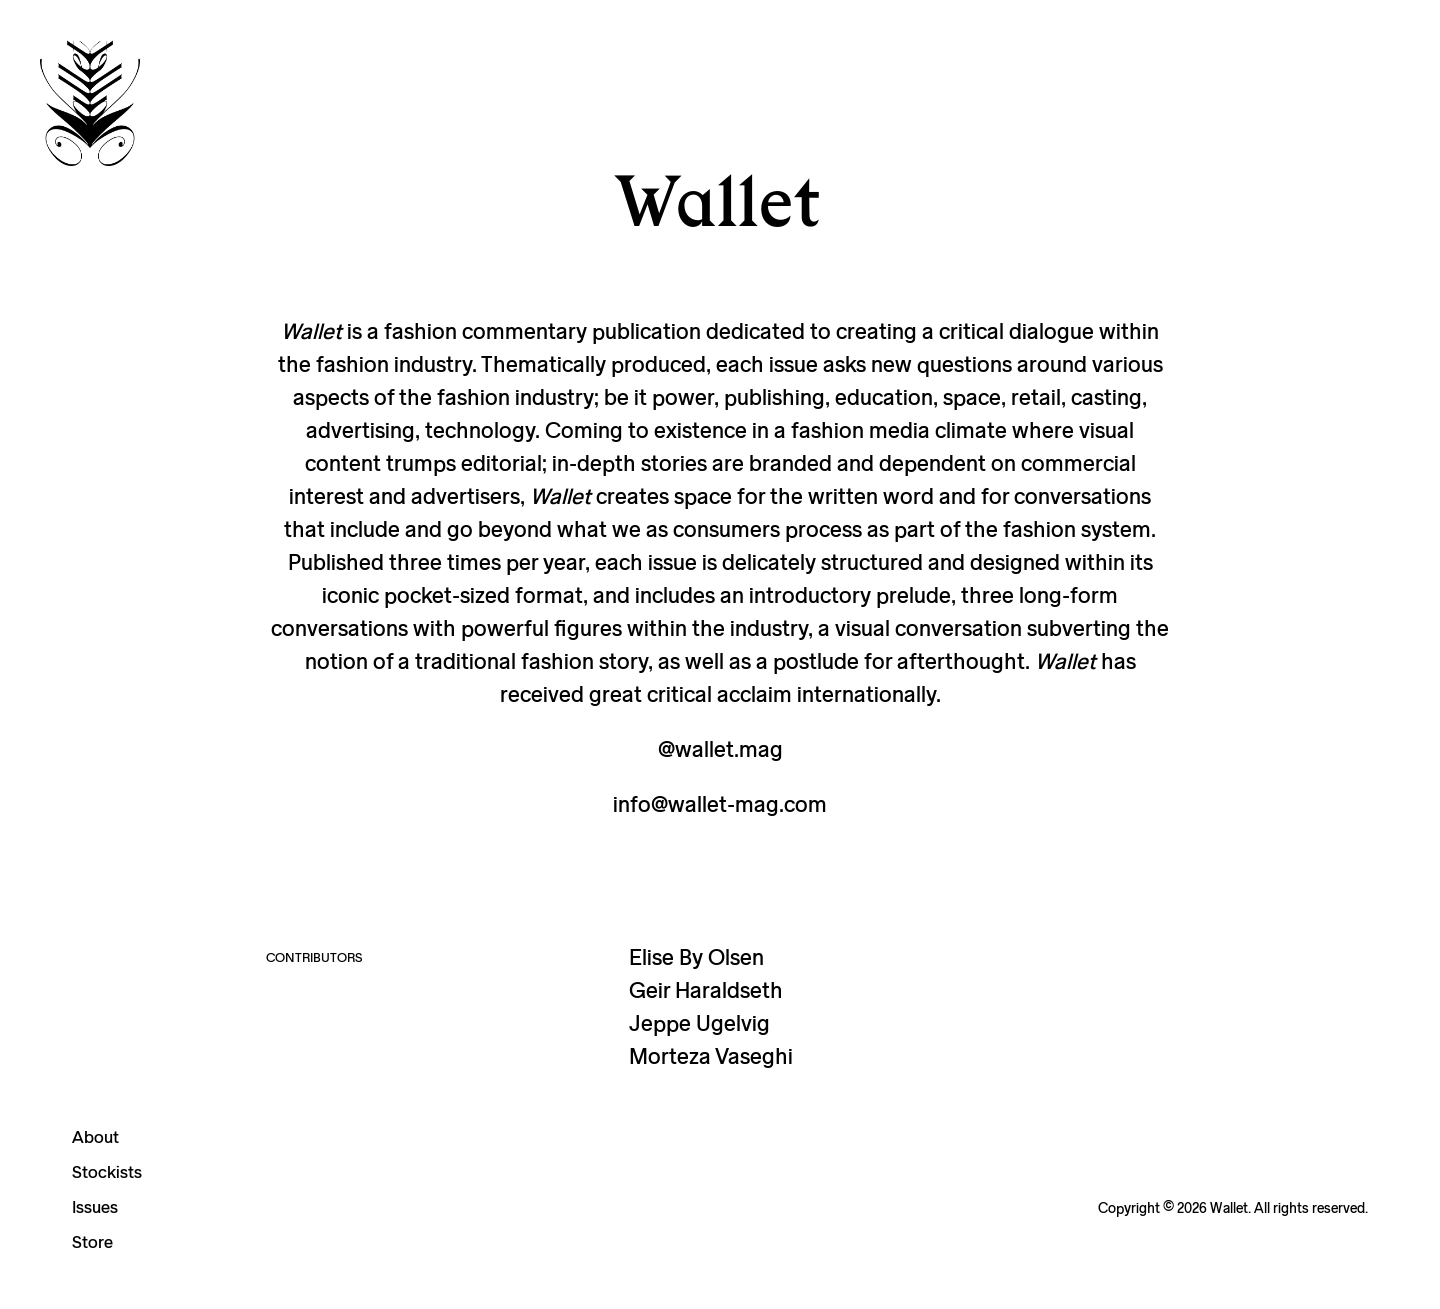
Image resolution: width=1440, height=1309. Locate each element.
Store (92, 1241)
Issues (95, 1206)
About (95, 1136)
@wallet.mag (720, 749)
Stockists (107, 1171)
